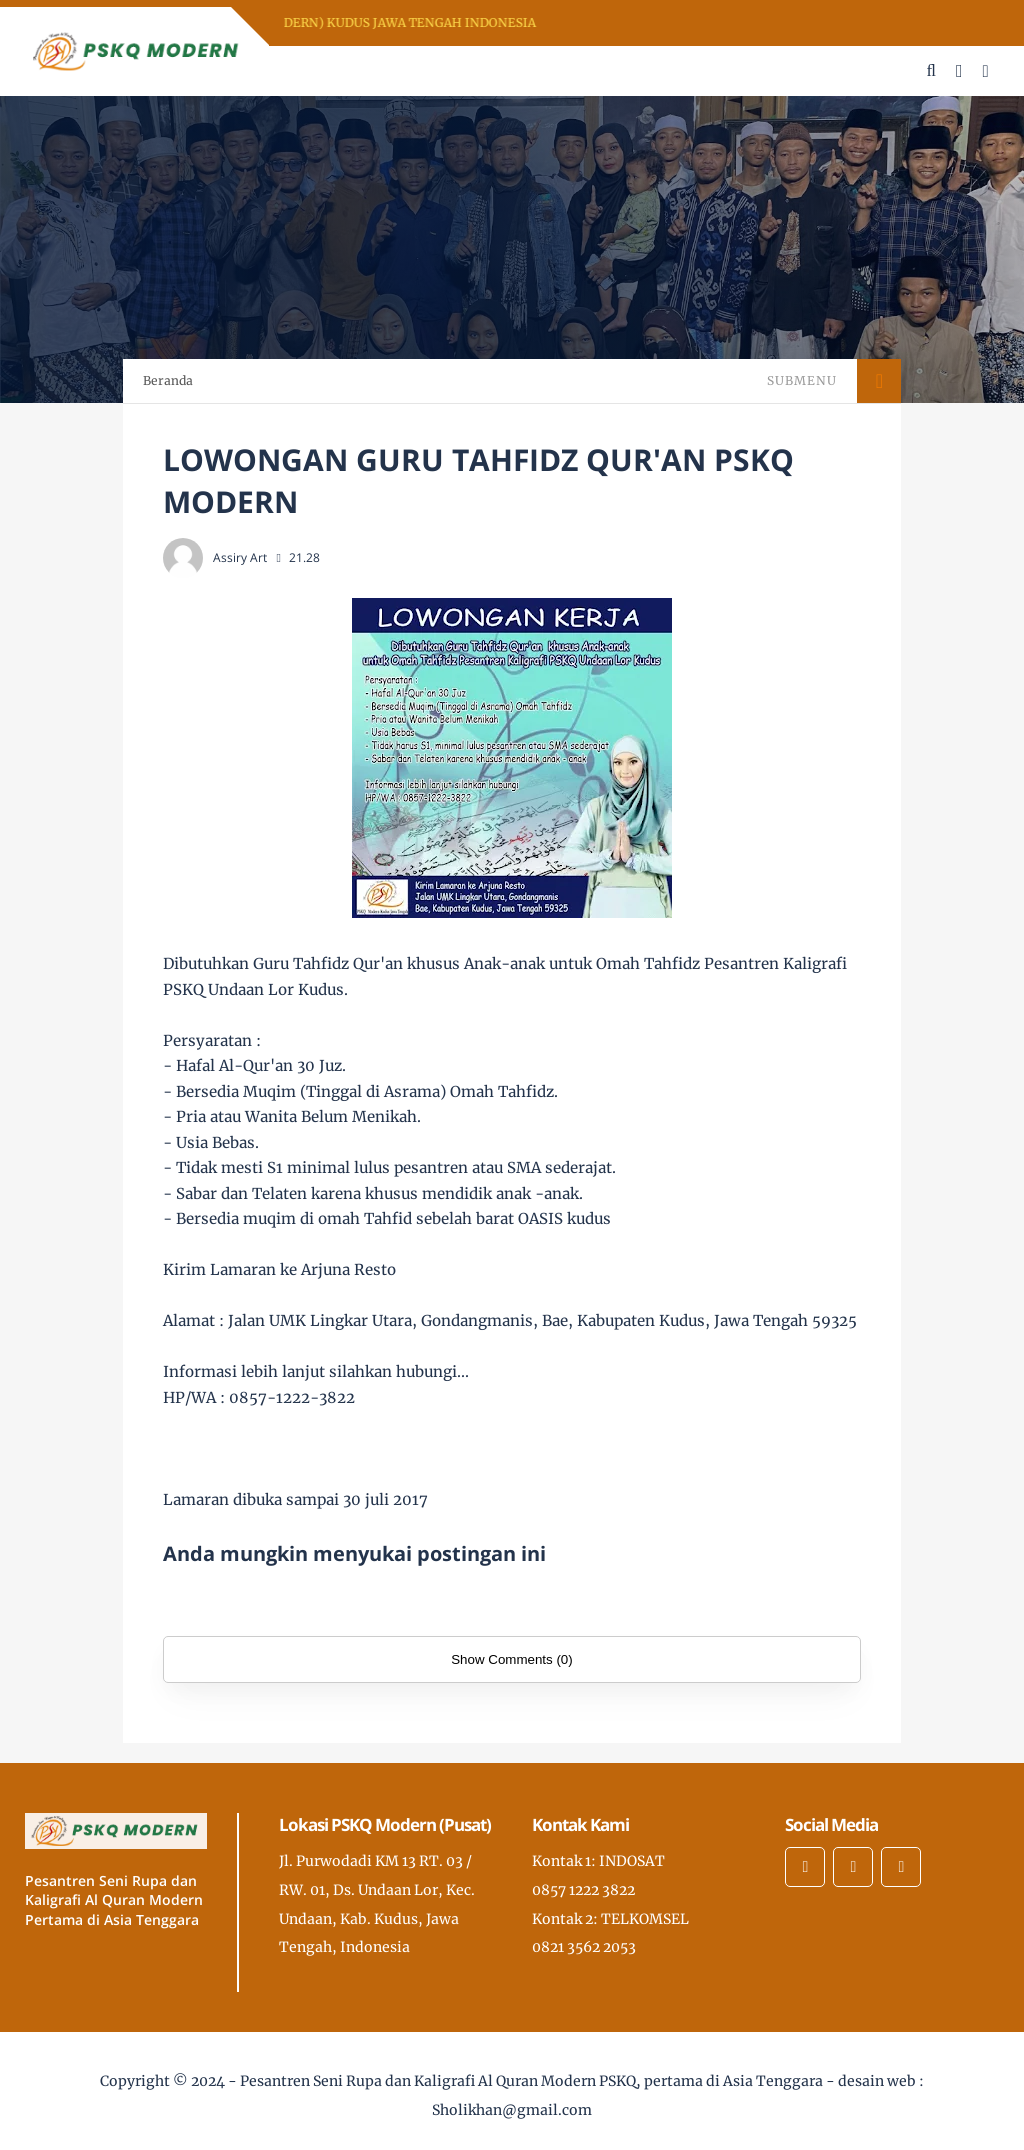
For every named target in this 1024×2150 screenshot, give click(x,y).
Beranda (168, 380)
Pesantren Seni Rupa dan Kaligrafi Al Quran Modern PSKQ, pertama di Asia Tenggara (531, 2081)
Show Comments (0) (511, 1659)
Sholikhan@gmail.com (512, 2110)
